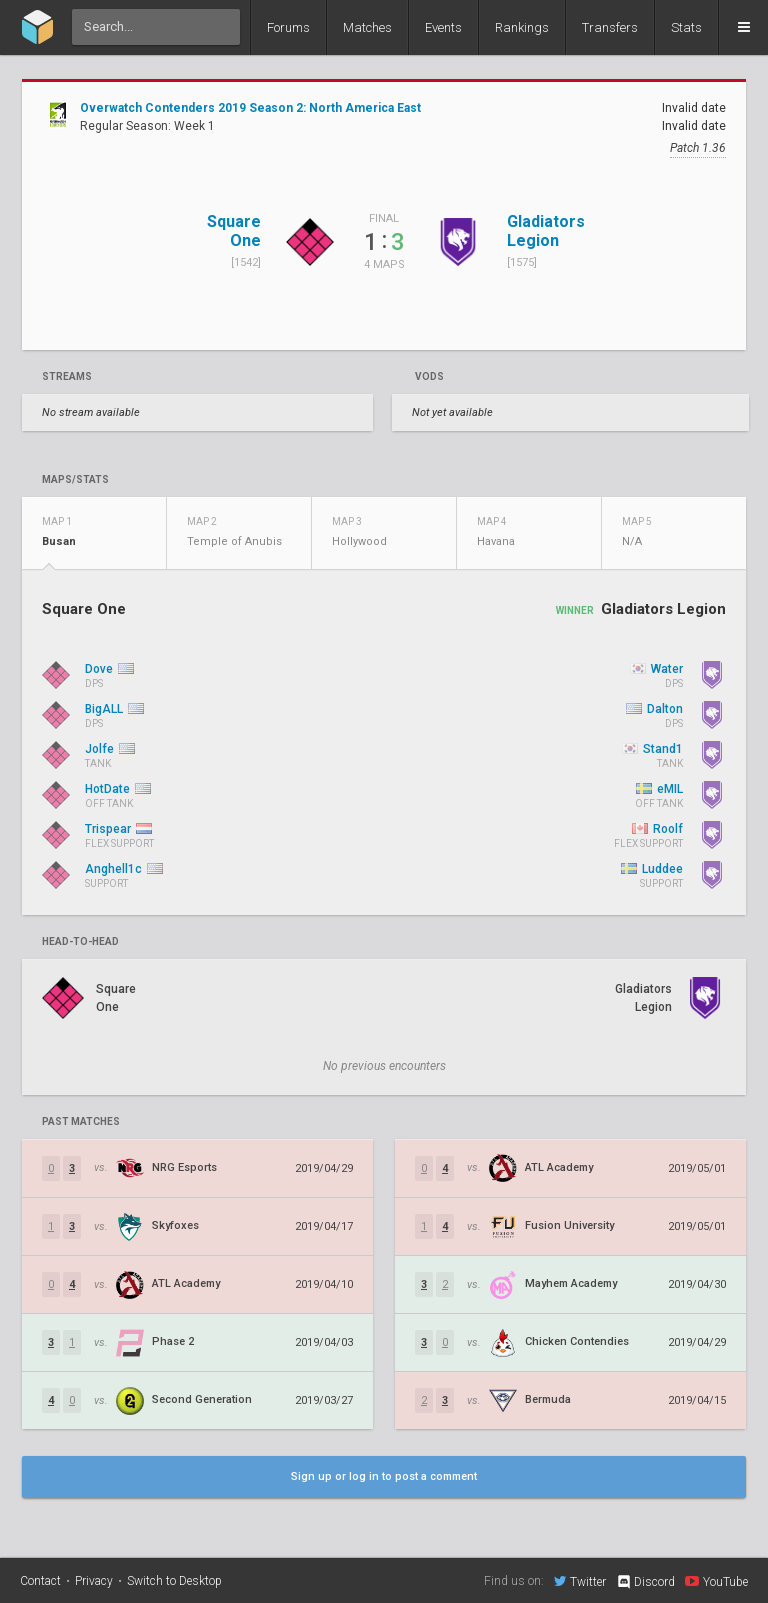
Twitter (580, 1581)
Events (443, 27)
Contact (40, 1581)
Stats (686, 27)
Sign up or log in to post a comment (384, 1476)
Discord (645, 1582)
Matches (367, 27)
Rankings (522, 27)
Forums (288, 27)
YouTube (716, 1581)
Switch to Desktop (174, 1581)
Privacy (94, 1581)
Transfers (610, 27)
